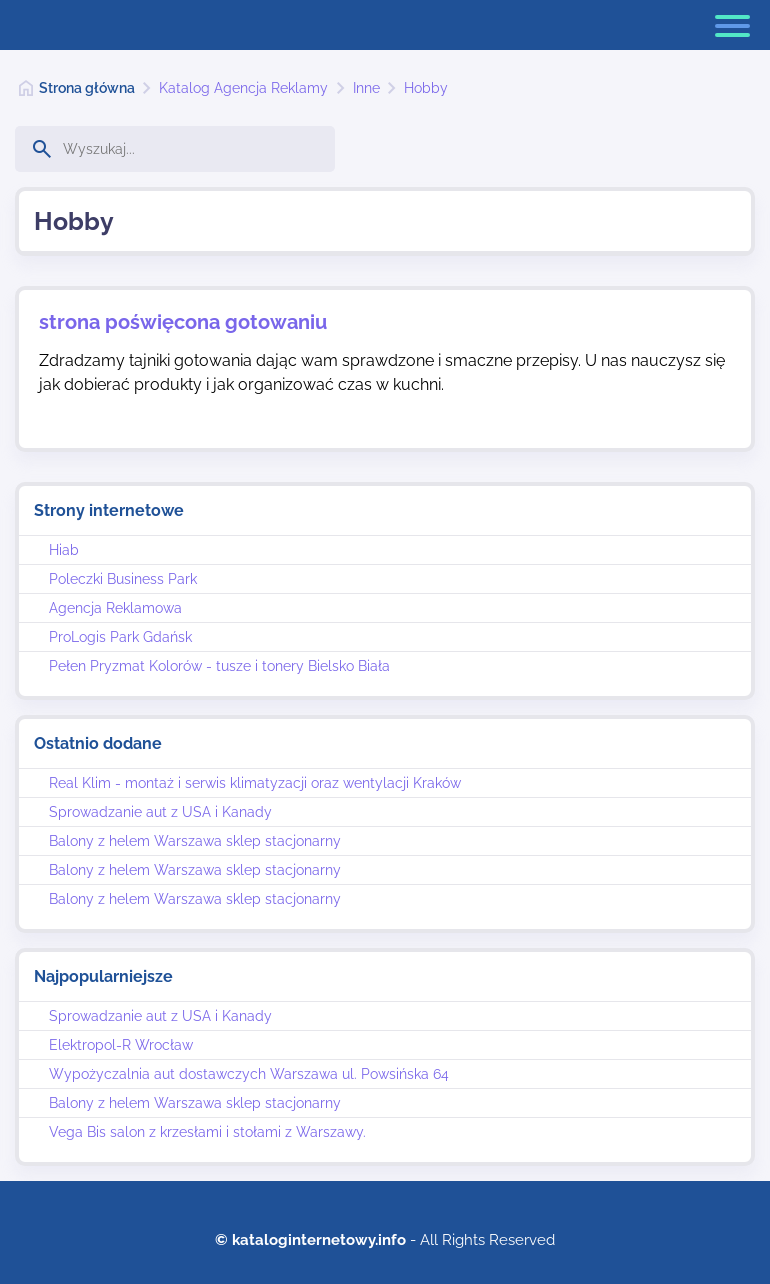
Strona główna (87, 88)
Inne (366, 88)
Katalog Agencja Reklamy (243, 88)
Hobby (426, 88)
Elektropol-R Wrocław (121, 1045)
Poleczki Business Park (123, 579)
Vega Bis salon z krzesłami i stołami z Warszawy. (207, 1132)
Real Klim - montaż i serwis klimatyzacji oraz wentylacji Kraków (255, 783)
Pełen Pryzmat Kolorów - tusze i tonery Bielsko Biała (219, 666)
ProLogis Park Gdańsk (120, 637)
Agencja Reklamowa (115, 608)
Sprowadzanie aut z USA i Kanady (160, 812)
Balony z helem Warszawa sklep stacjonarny (195, 841)
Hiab (64, 550)
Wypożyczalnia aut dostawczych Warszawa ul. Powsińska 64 (249, 1074)
